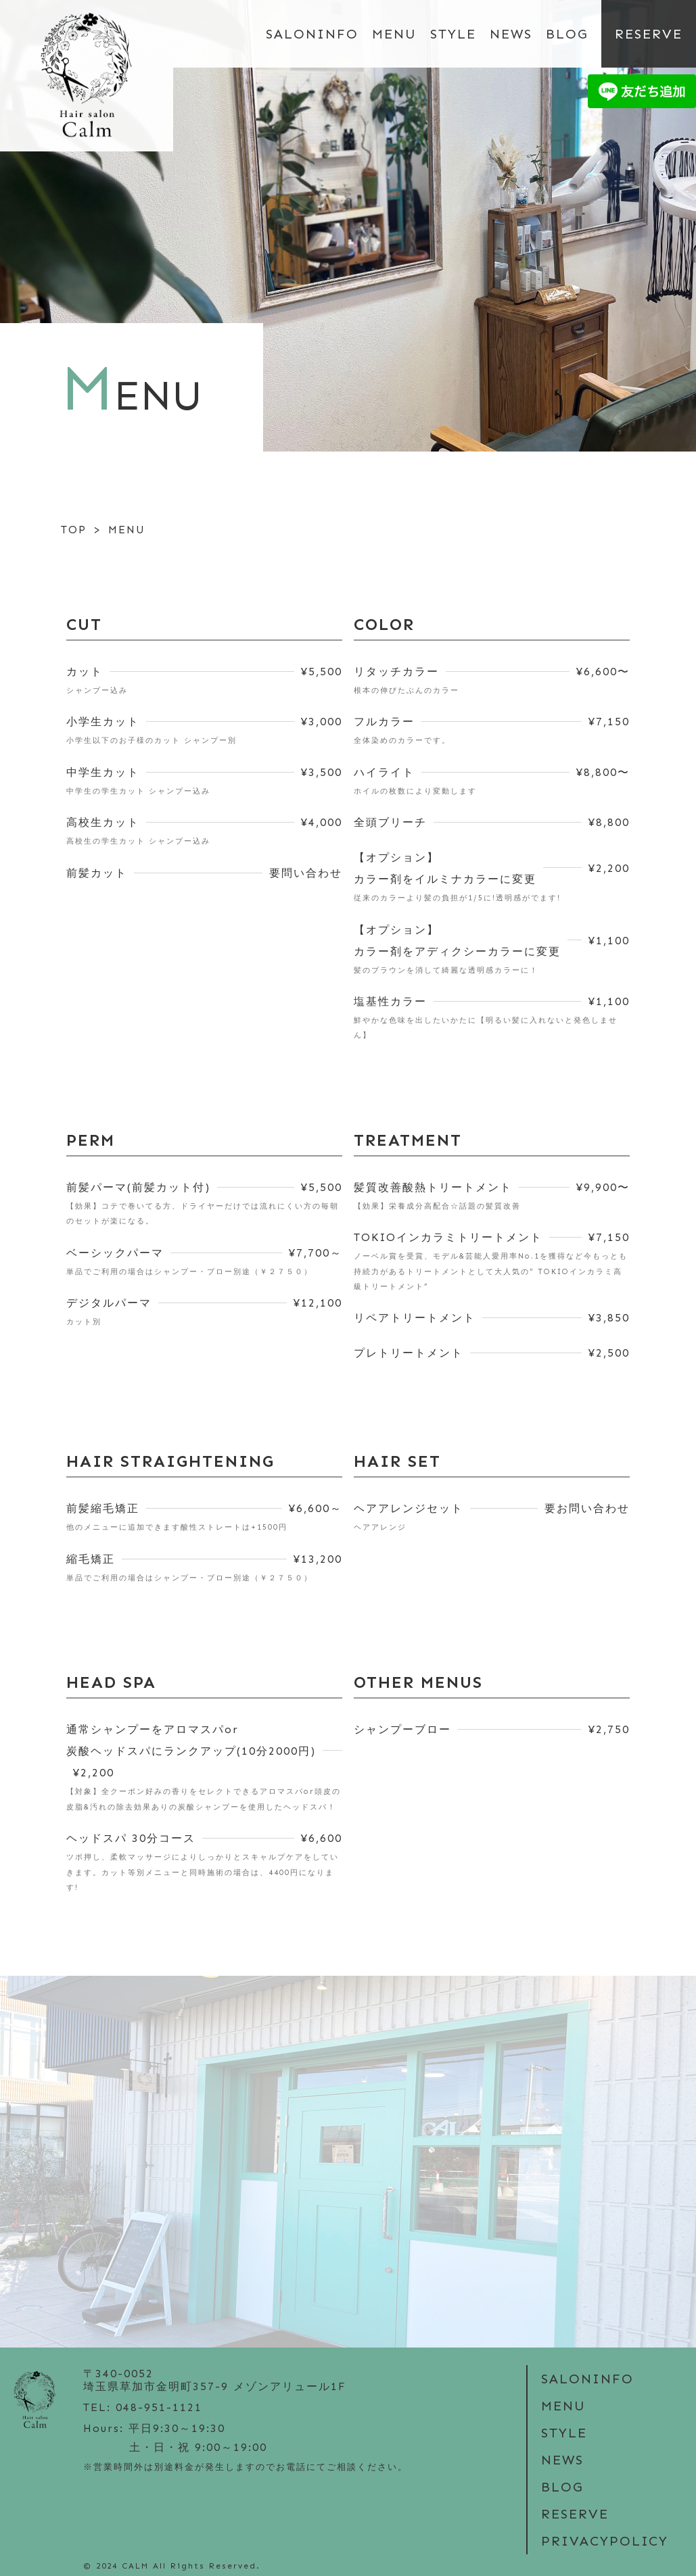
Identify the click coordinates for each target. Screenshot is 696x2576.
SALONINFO (312, 34)
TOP (74, 529)
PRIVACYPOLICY (604, 2541)
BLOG (567, 34)
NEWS (511, 34)
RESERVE (648, 34)
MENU (394, 34)
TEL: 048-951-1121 (142, 2407)
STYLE (453, 34)
